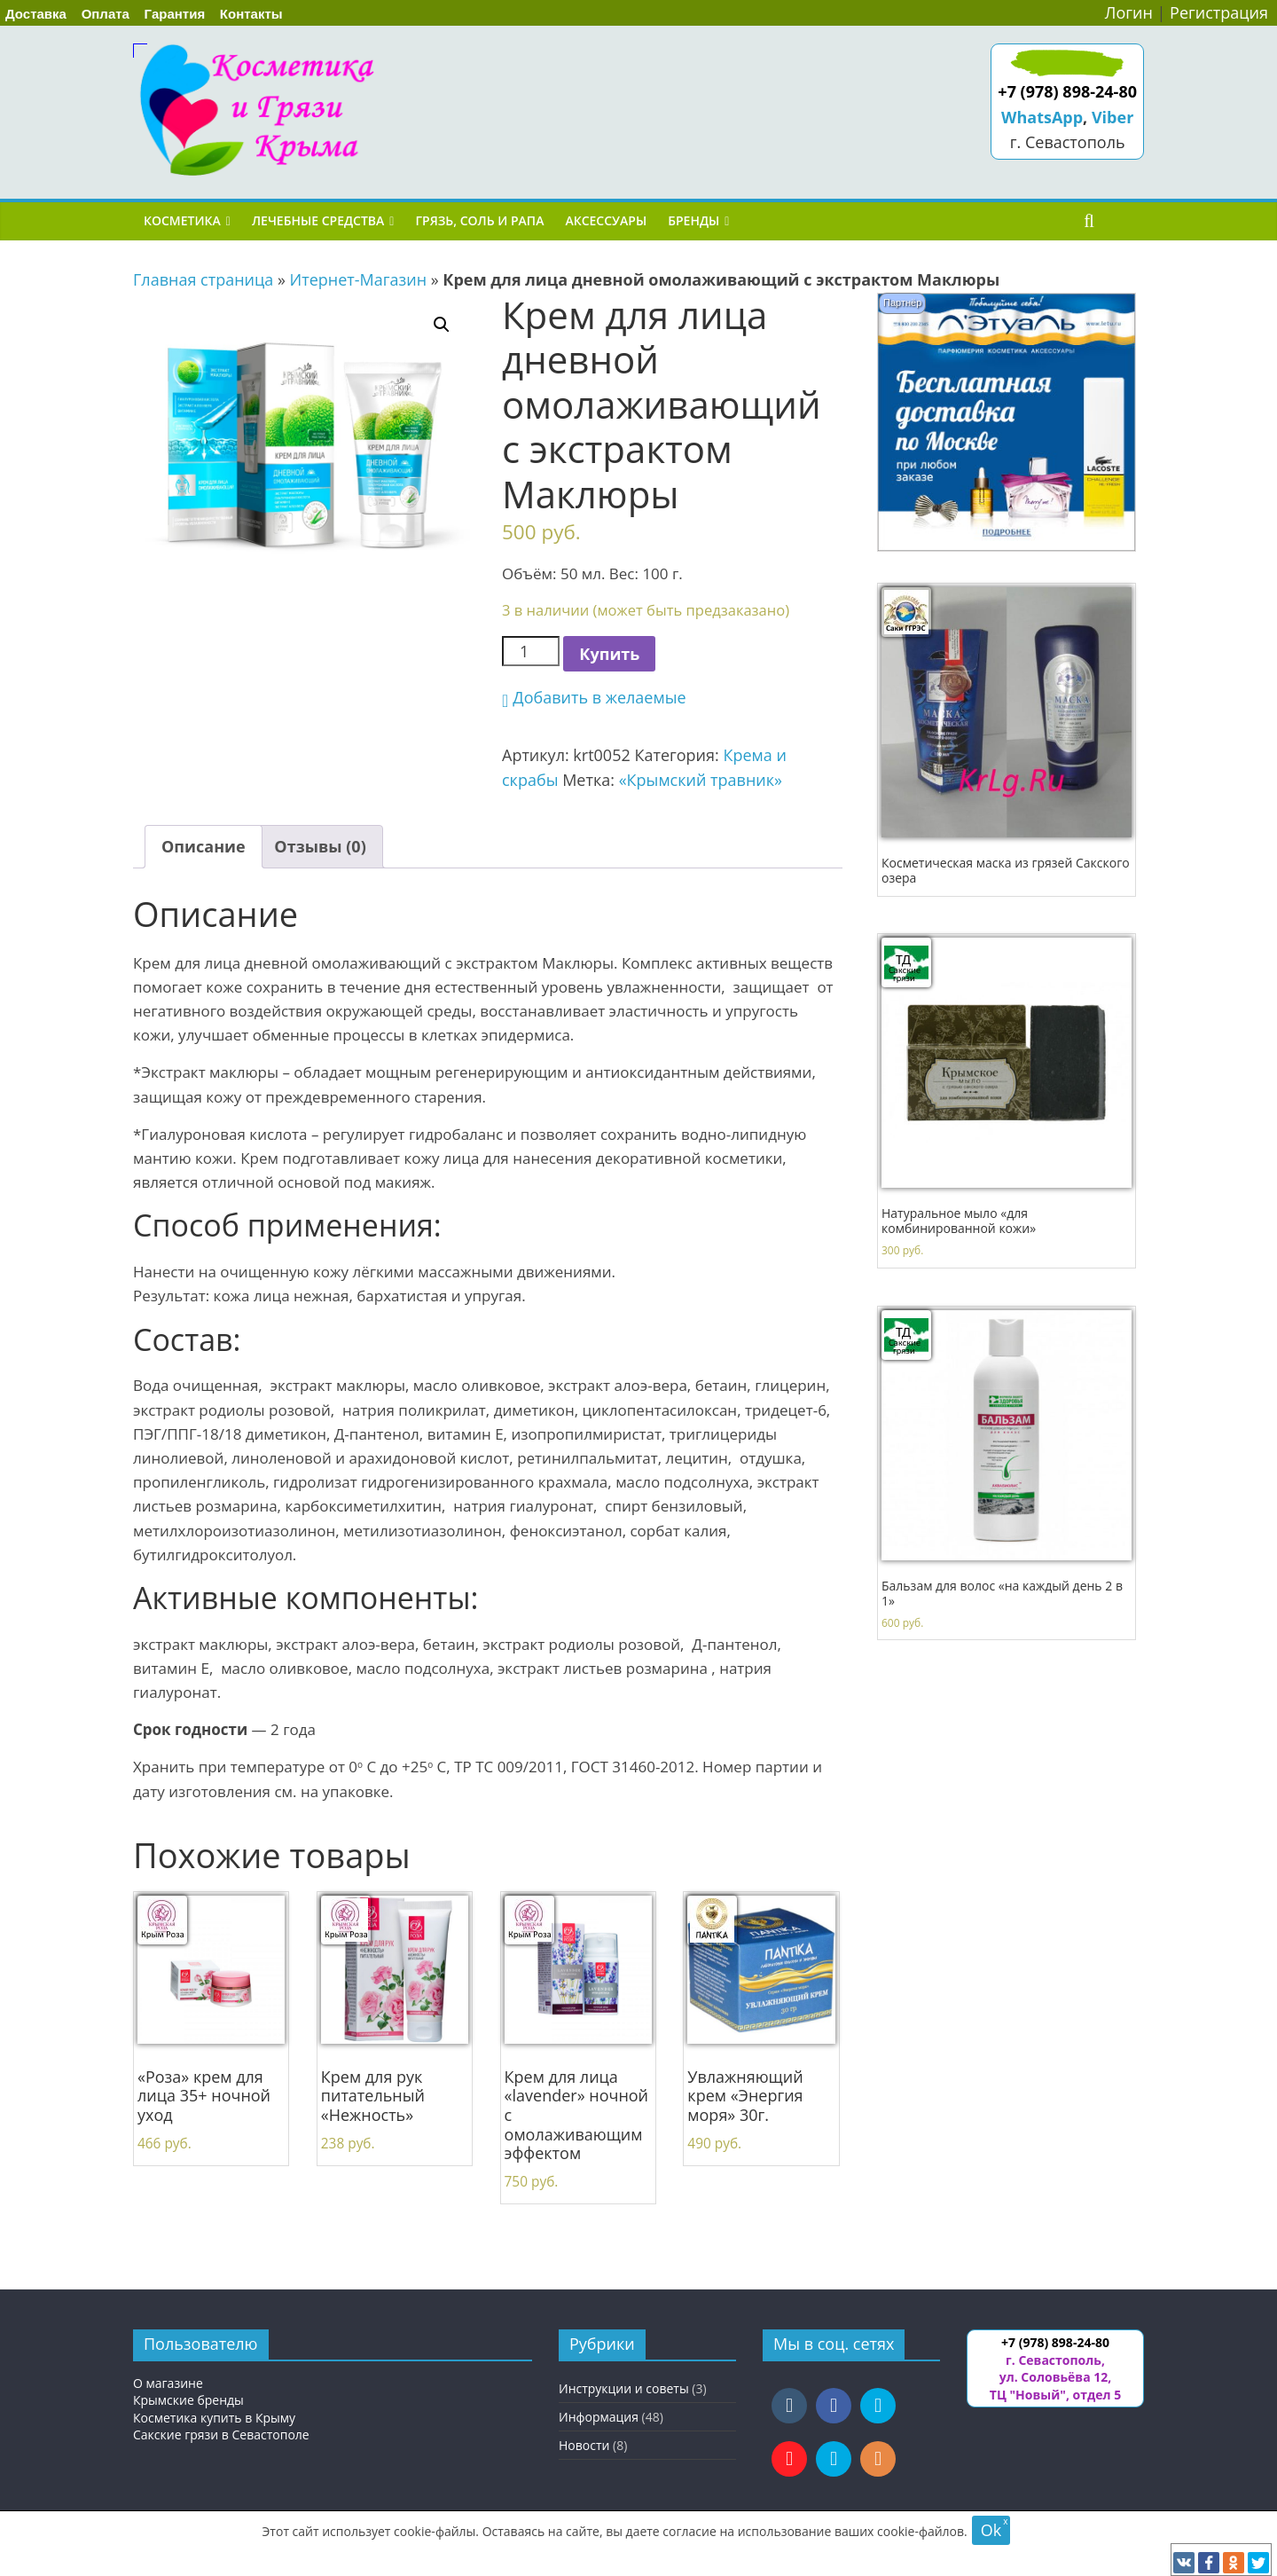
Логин (1129, 12)
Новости (584, 2445)
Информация (598, 2416)
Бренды (693, 220)
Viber (1112, 117)
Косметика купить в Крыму (214, 2417)
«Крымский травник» (700, 779)
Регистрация (1219, 12)
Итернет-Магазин (358, 279)
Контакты (251, 13)
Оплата (105, 13)
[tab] (203, 846)
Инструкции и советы (624, 2388)
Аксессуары (605, 220)
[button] (594, 698)
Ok (991, 2530)
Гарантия (175, 13)
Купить (609, 653)
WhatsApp (1042, 117)
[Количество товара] (531, 651)
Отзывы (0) (319, 846)
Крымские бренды (188, 2399)
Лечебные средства (318, 220)
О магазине (168, 2383)
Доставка (36, 13)
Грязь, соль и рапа (479, 220)
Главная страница (203, 279)
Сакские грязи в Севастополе (221, 2434)
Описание (203, 846)
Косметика (182, 220)
